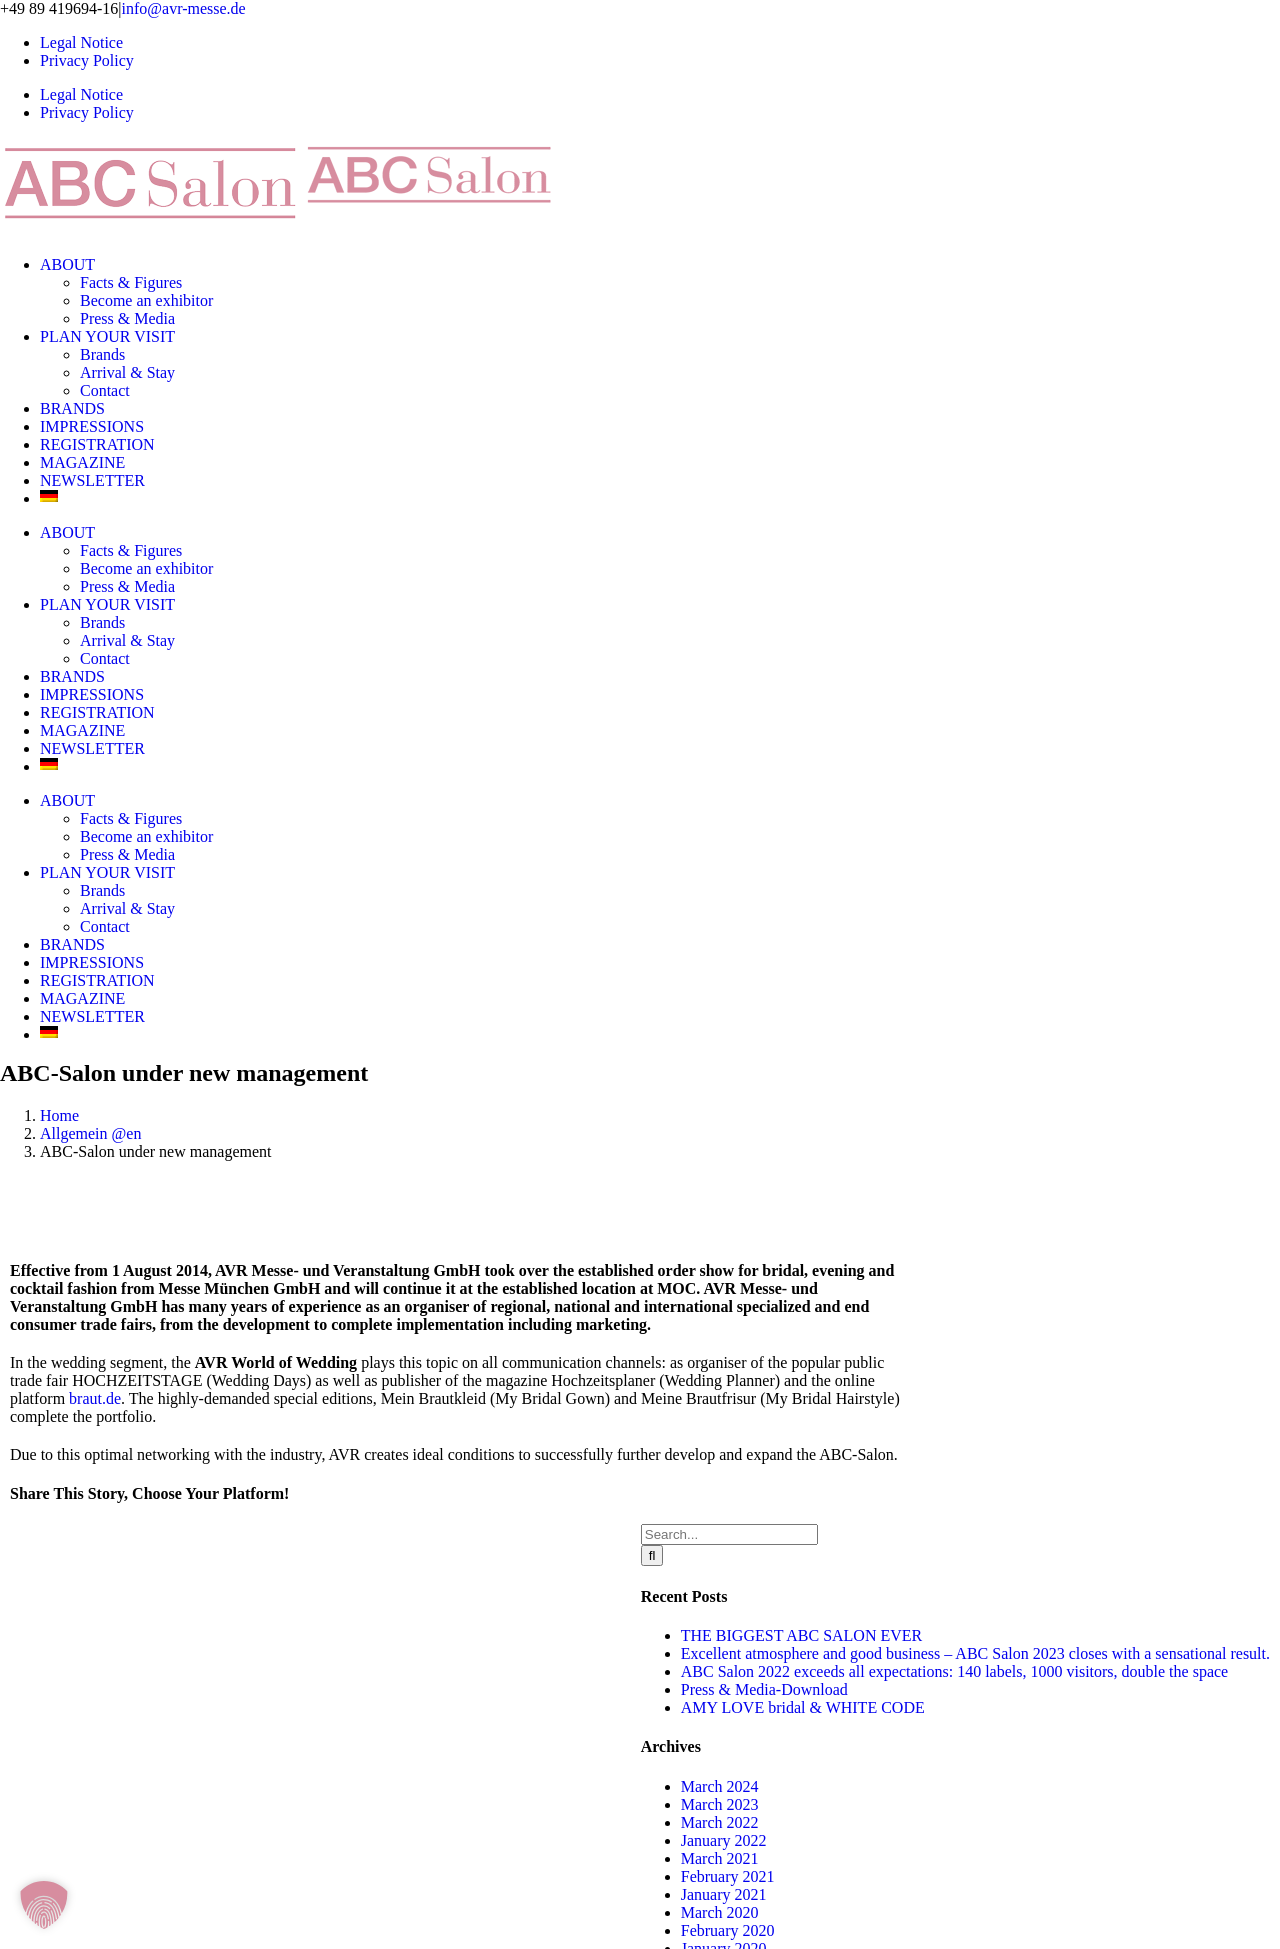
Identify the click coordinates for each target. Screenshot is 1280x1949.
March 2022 (720, 1822)
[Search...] (729, 1534)
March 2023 (720, 1804)
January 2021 (724, 1894)
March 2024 (720, 1786)
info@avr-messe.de (184, 8)
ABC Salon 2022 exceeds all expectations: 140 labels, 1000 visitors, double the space (954, 1671)
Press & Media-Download (764, 1689)
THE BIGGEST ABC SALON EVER (802, 1635)
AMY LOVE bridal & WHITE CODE (803, 1707)
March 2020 (720, 1912)
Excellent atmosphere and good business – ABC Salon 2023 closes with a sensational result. (975, 1653)
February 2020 (728, 1930)
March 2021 (720, 1858)
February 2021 (728, 1876)
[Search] (652, 1555)
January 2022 (724, 1840)
